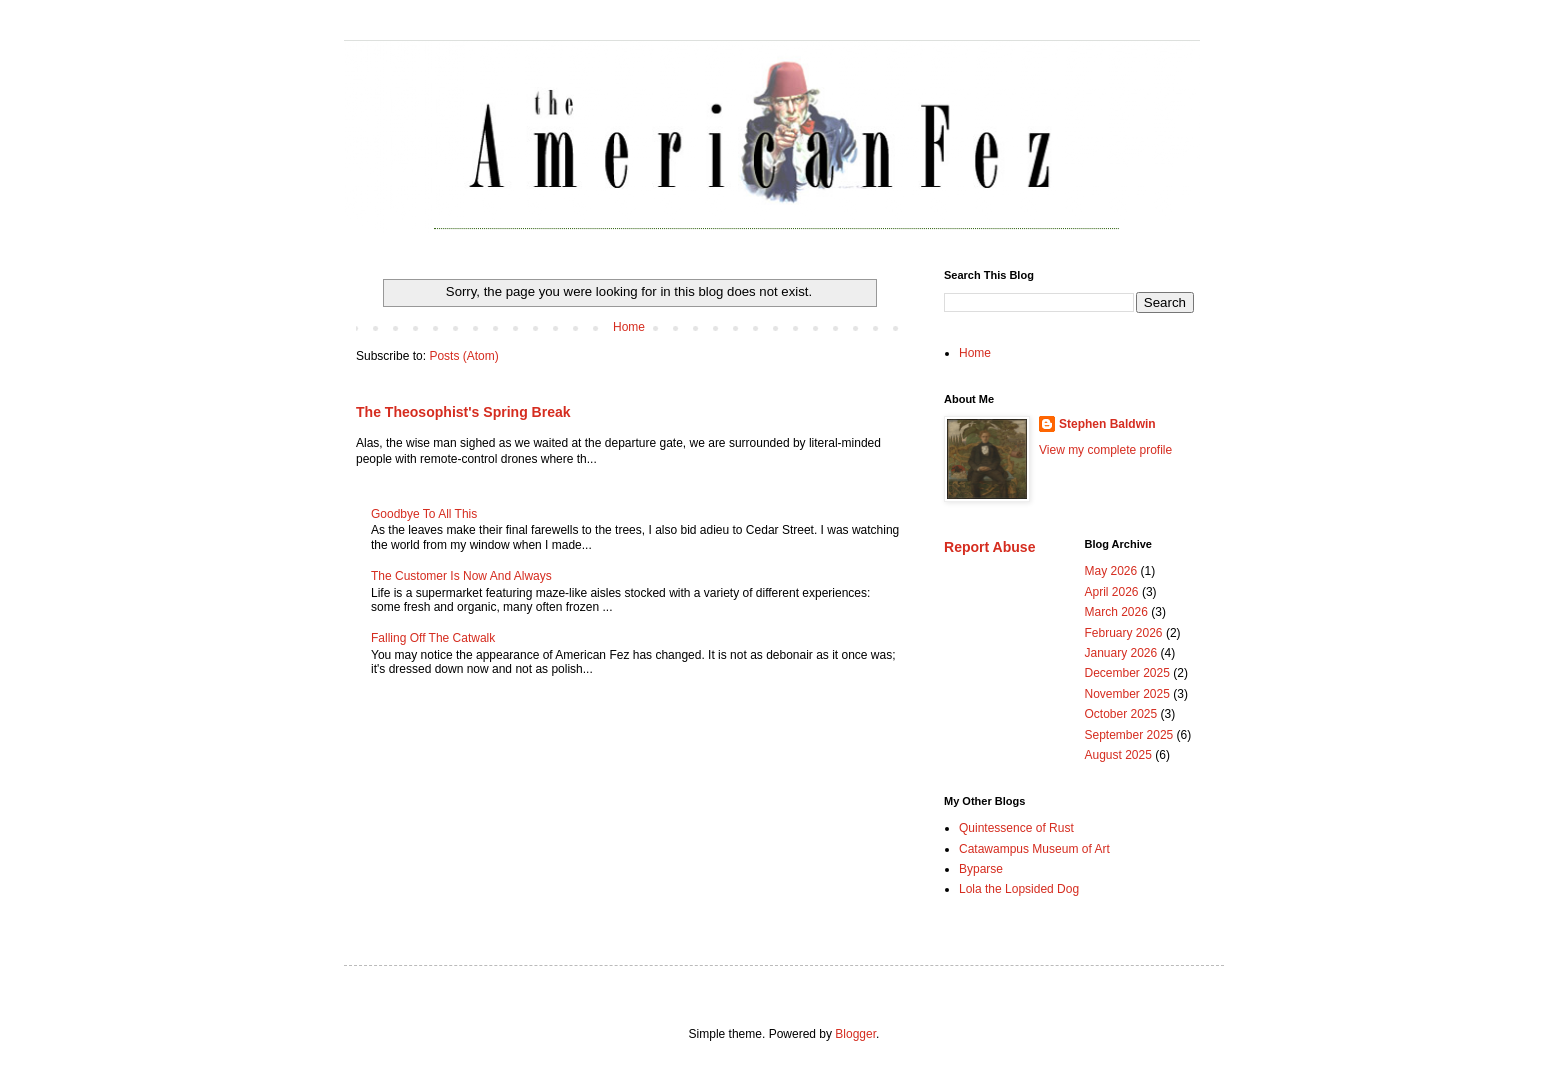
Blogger (855, 1034)
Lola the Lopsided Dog (1019, 889)
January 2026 (1121, 653)
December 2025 (1127, 673)
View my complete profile (1105, 450)
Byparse (981, 869)
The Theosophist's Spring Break (463, 412)
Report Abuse (989, 547)
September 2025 (1129, 735)
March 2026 (1116, 612)
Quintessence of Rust (1016, 828)
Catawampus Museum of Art (1034, 849)
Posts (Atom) (463, 356)
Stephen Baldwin (1107, 424)
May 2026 (1111, 571)
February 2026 (1124, 633)
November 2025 (1127, 694)
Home (629, 327)
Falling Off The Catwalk (433, 638)
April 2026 (1112, 592)
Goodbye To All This (424, 514)
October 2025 (1121, 714)
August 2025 (1118, 755)
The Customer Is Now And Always (461, 576)
